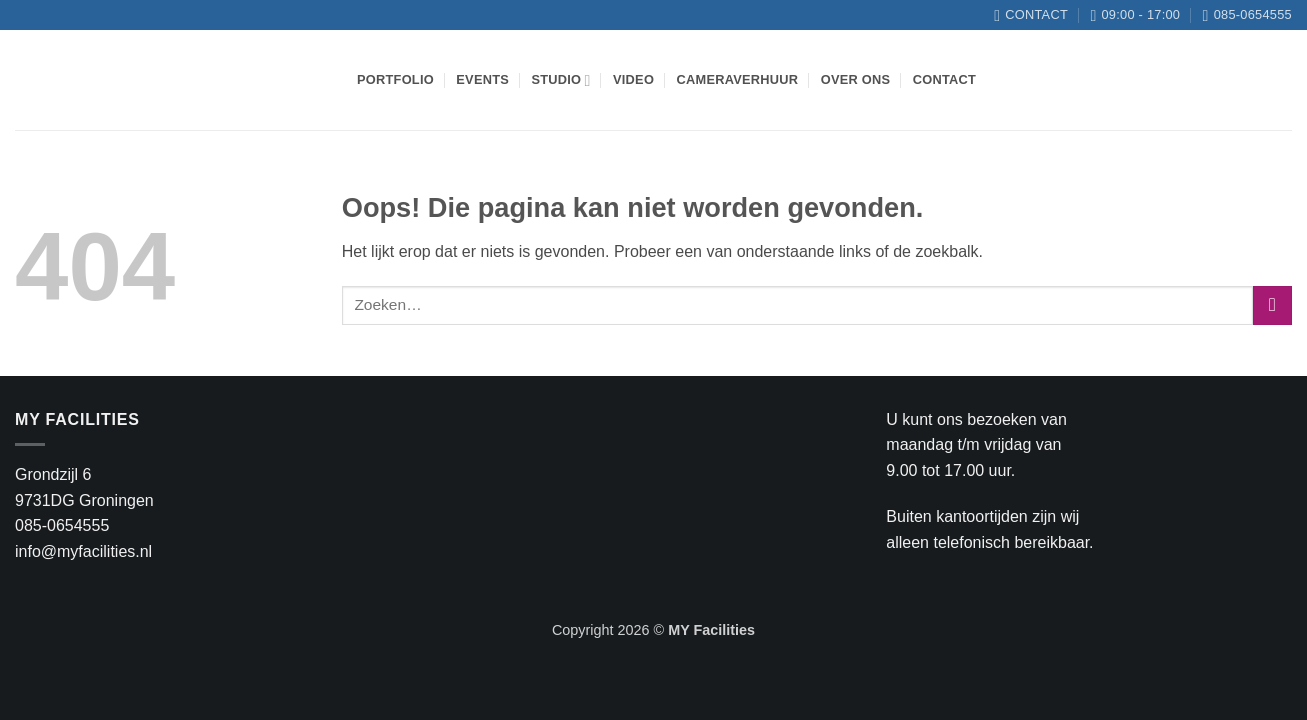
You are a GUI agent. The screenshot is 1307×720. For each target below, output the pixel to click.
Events (482, 79)
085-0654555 (62, 525)
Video (633, 79)
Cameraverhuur (738, 79)
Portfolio (395, 79)
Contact (944, 79)
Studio (560, 80)
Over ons (856, 79)
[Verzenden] (1272, 305)
